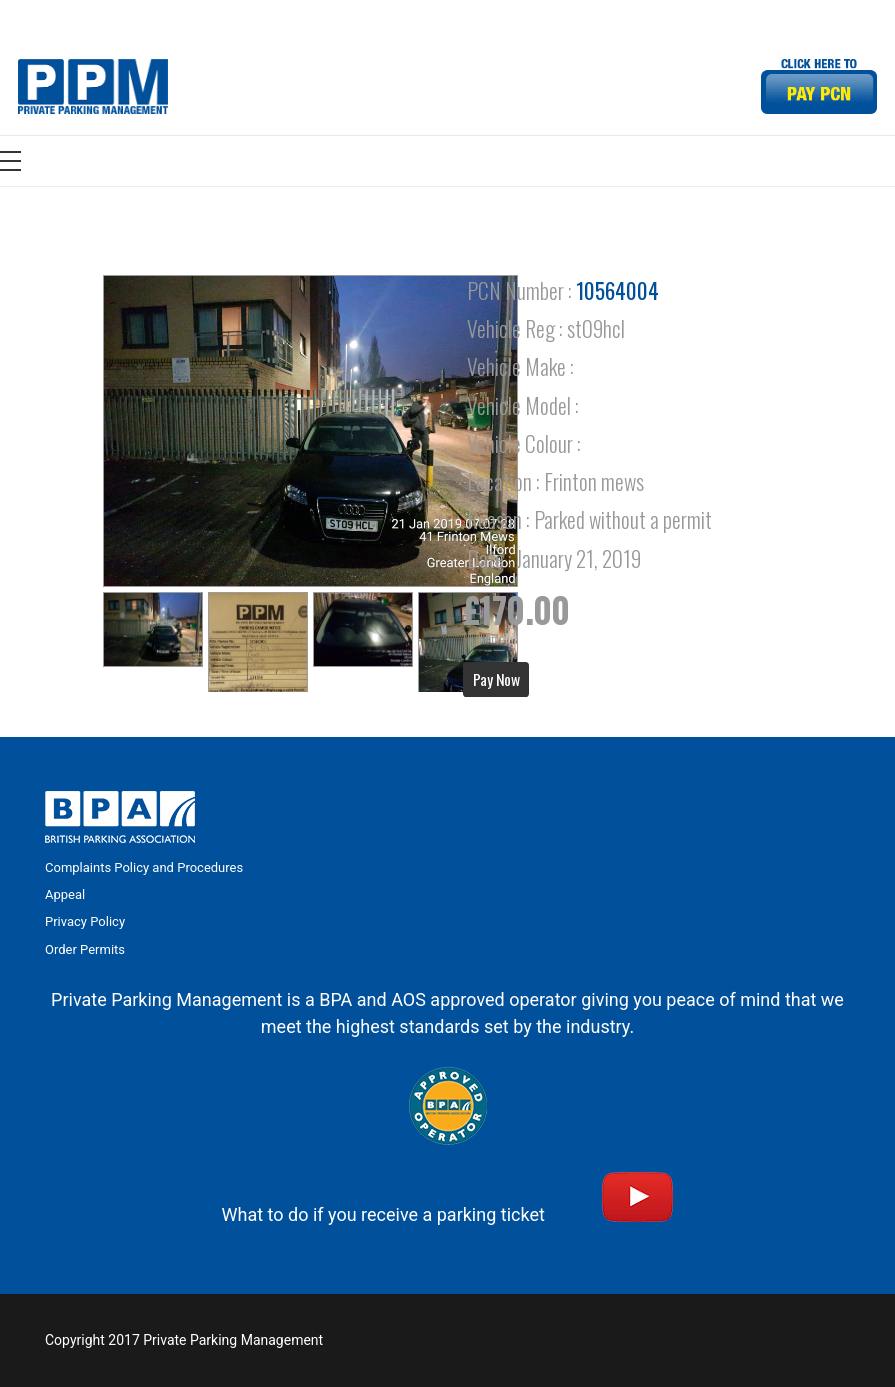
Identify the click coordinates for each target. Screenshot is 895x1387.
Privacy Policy (85, 921)
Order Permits (85, 949)
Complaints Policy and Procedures (144, 867)
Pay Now (496, 679)
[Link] (93, 86)
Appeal (65, 894)
